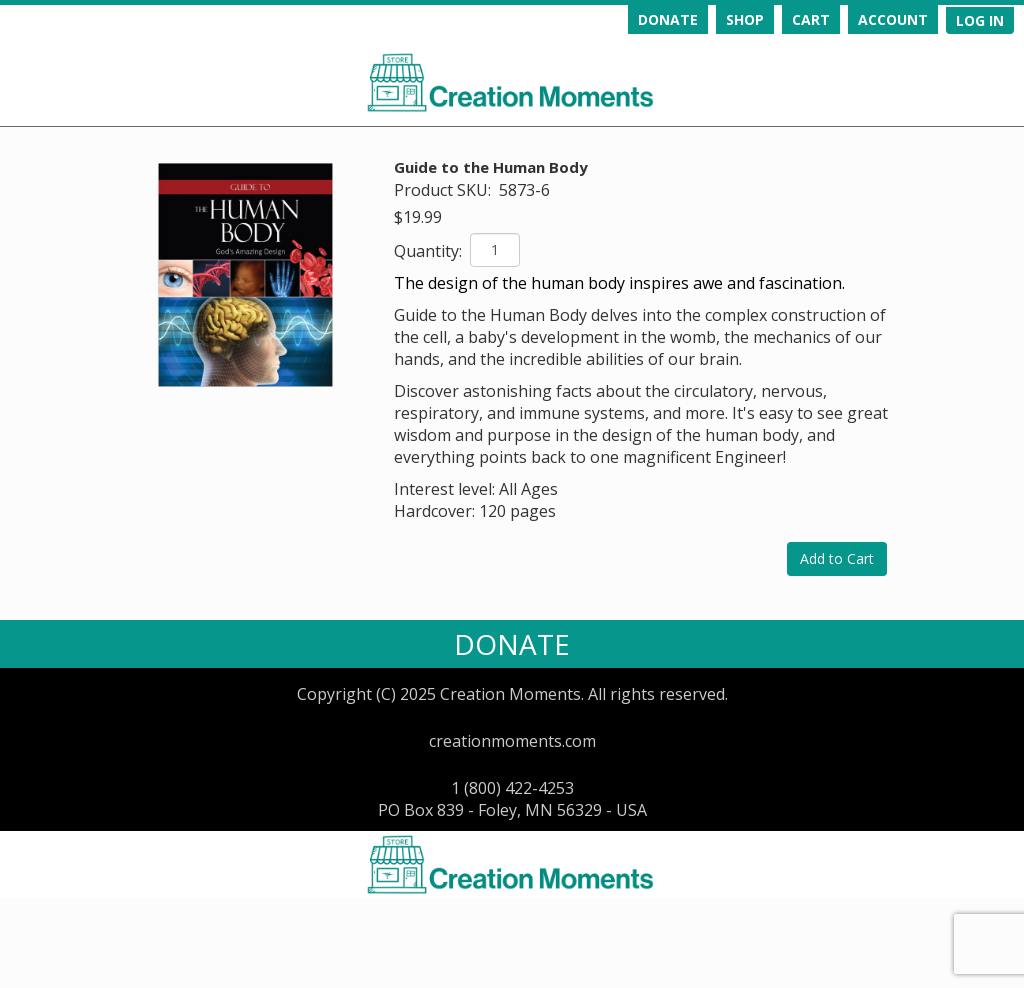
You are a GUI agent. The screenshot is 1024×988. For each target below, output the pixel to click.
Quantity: (430, 251)
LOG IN (980, 20)
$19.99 (418, 217)
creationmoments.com (512, 741)
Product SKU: (444, 190)
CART (811, 19)
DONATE (668, 19)
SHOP (745, 19)
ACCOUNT (893, 19)
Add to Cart (837, 558)
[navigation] (787, 19)
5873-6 (524, 190)
